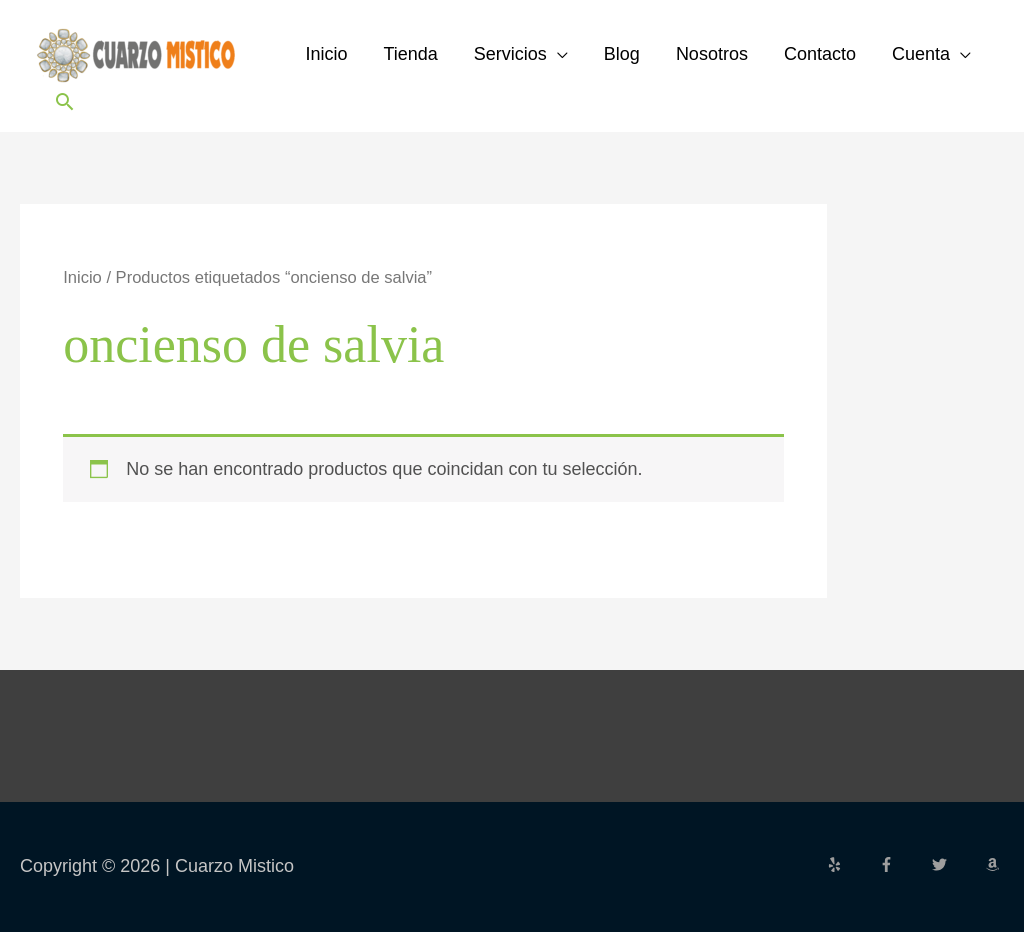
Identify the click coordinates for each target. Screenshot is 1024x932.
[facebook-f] (903, 864)
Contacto (820, 54)
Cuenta (921, 54)
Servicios (510, 54)
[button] (64, 101)
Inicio (326, 54)
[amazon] (995, 864)
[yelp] (851, 864)
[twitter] (956, 864)
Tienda (410, 54)
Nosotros (712, 54)
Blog (622, 54)
